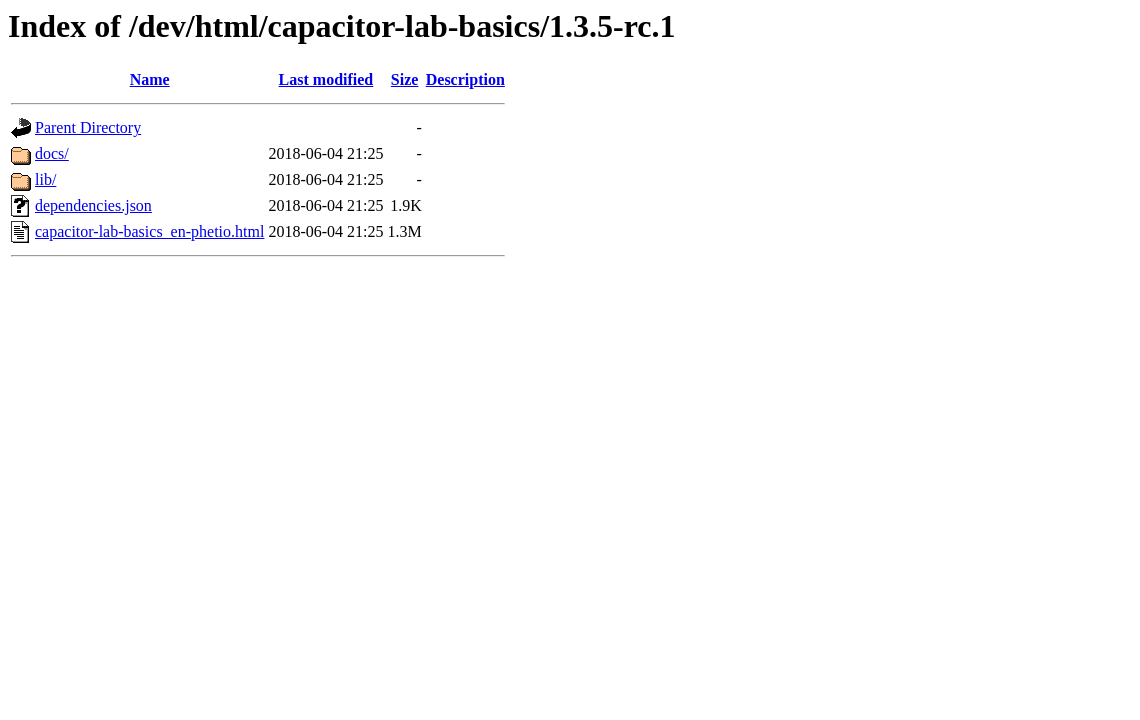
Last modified (326, 79)
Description (465, 79)
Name (150, 79)
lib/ (45, 179)
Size (405, 79)
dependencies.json (93, 205)
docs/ (52, 153)
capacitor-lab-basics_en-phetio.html (149, 231)
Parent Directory (88, 127)
